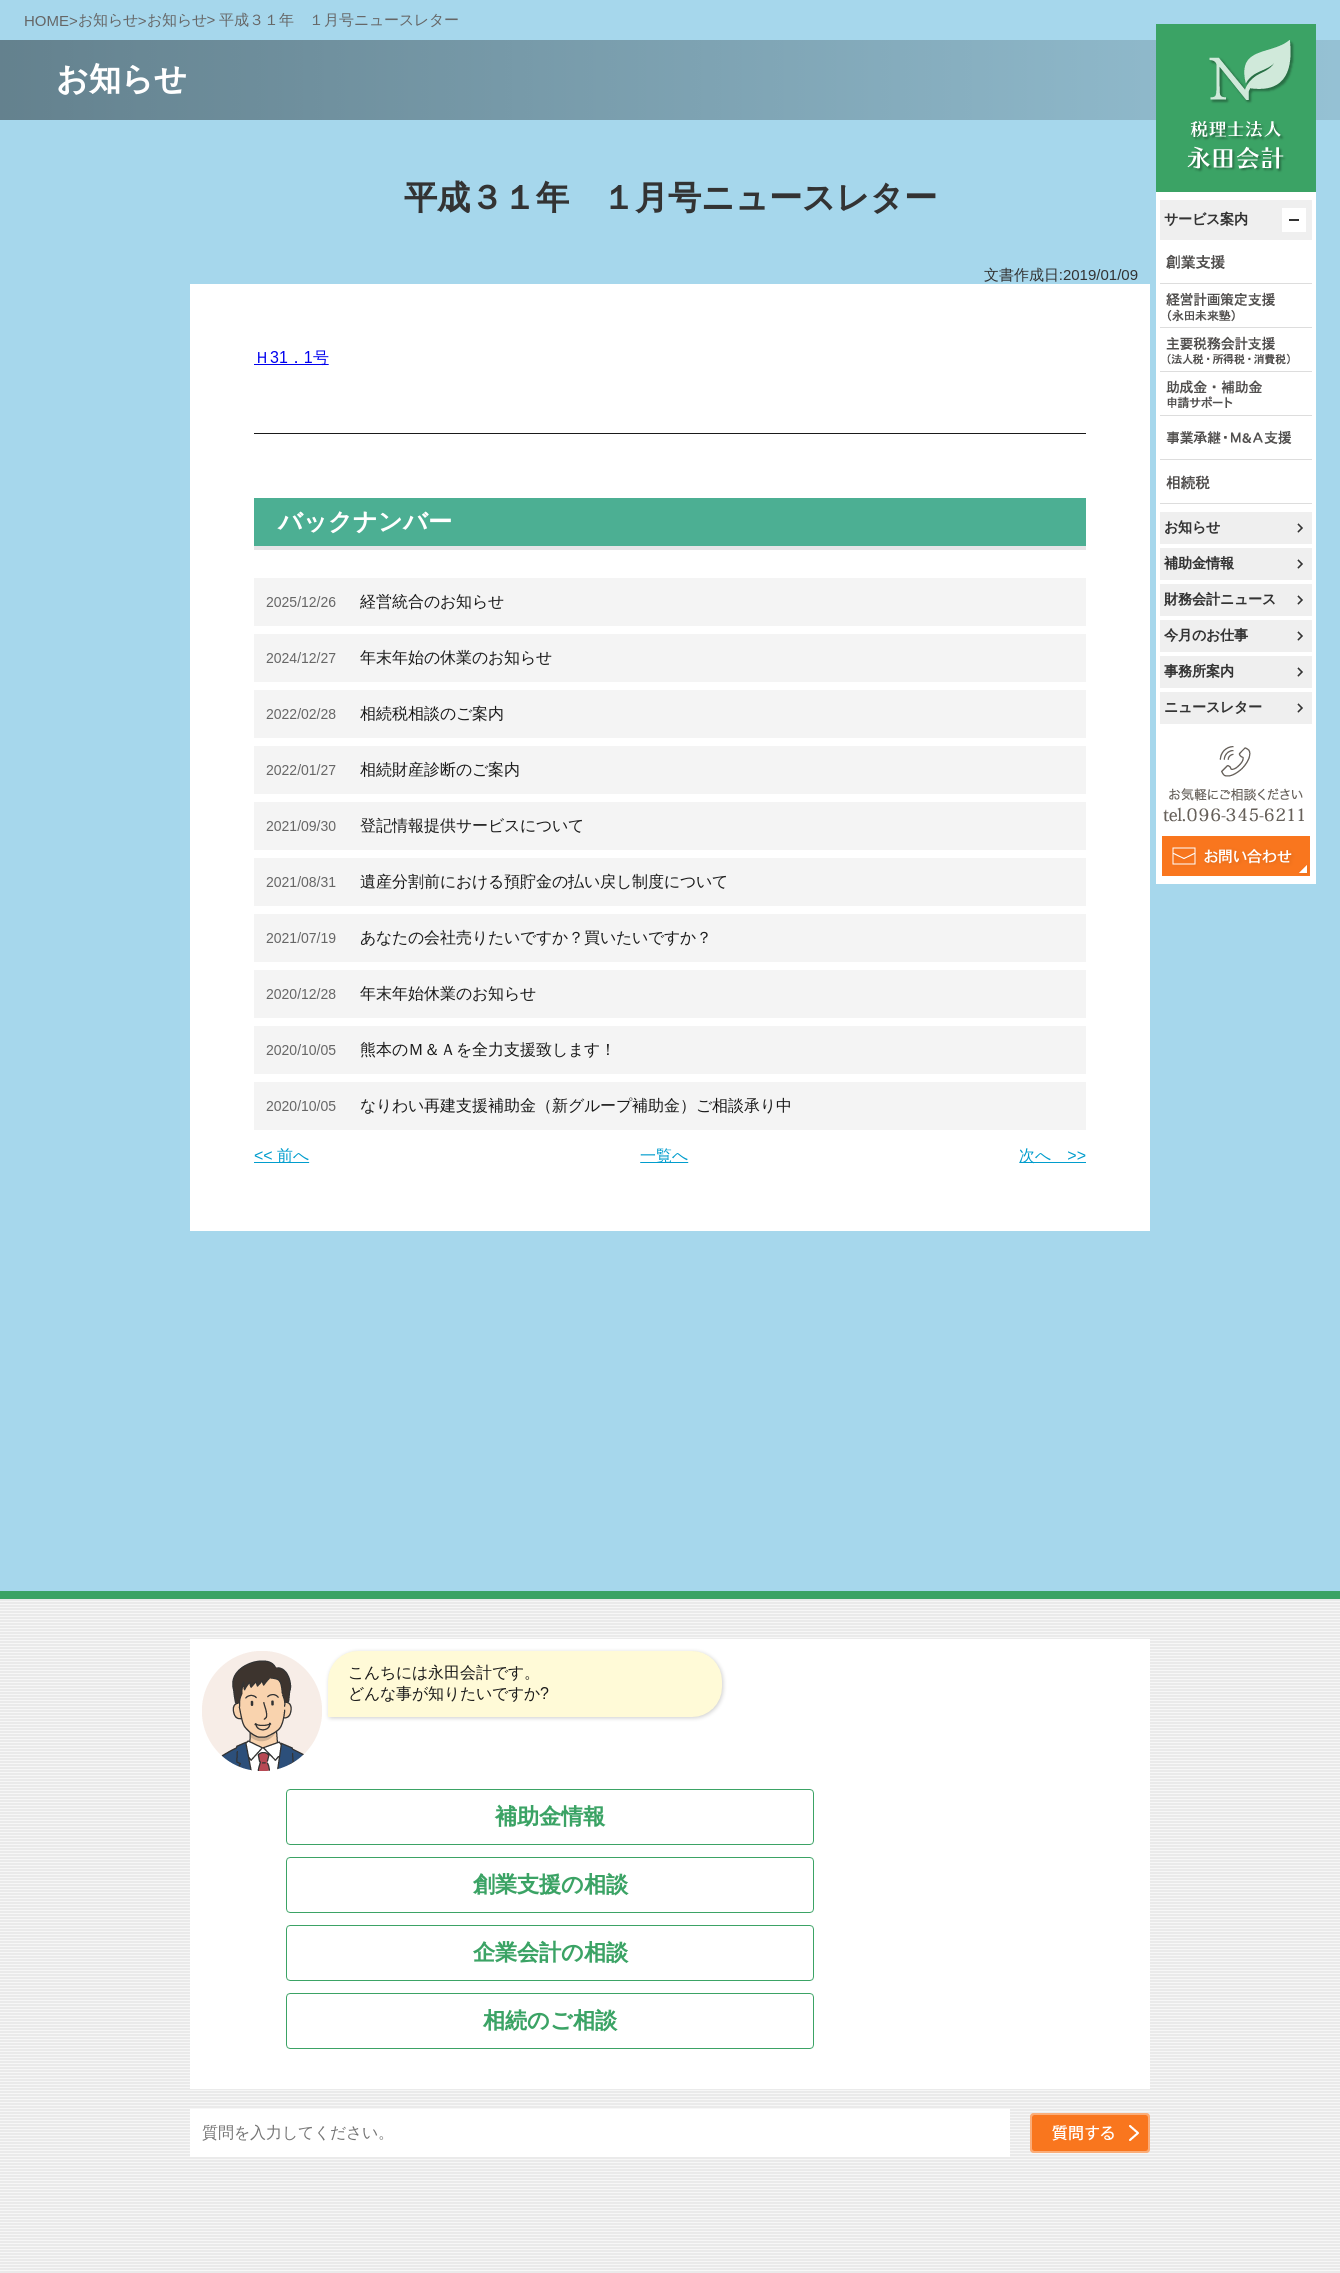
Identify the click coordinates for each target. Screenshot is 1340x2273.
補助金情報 (1199, 563)
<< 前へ (281, 1155)
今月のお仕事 (1206, 635)
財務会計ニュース (1220, 599)
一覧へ (664, 1155)
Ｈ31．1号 (291, 357)
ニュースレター (1213, 707)
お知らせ (1192, 527)
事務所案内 (1199, 671)
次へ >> (1052, 1155)
